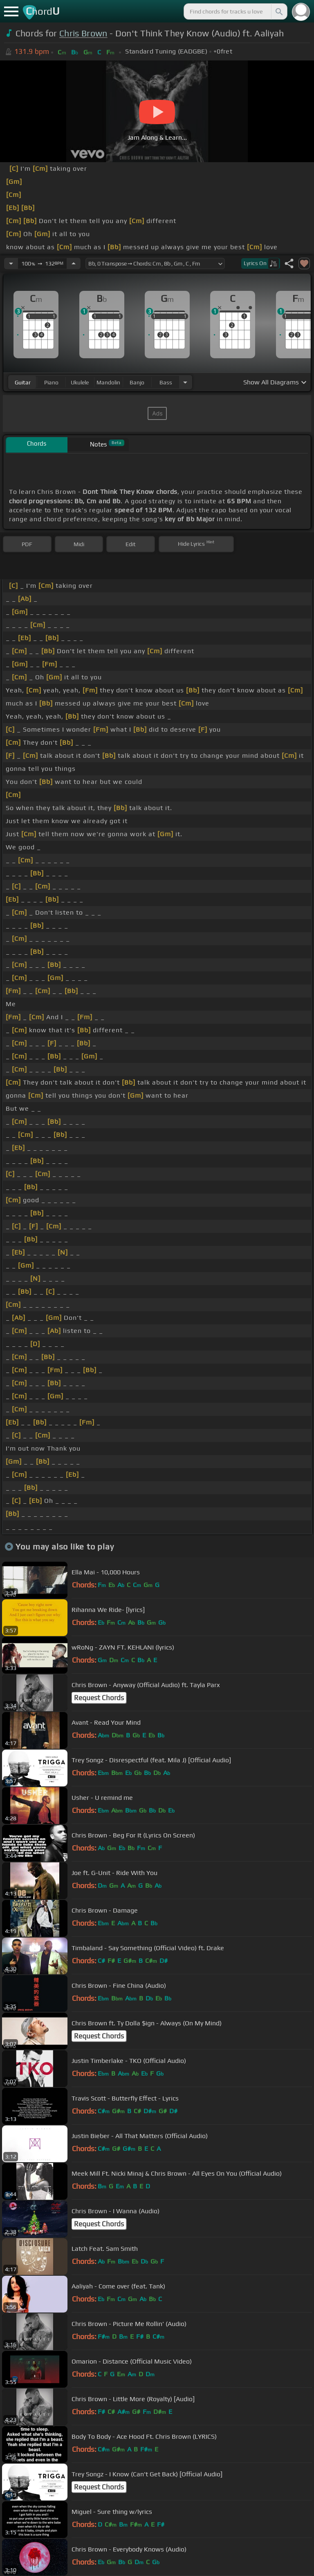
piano (51, 382)
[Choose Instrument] (185, 382)
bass (165, 382)
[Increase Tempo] (74, 263)
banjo (137, 382)
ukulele (80, 382)
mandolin (108, 382)
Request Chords (99, 1698)
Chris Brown (83, 33)
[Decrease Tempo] (11, 263)
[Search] (278, 11)
